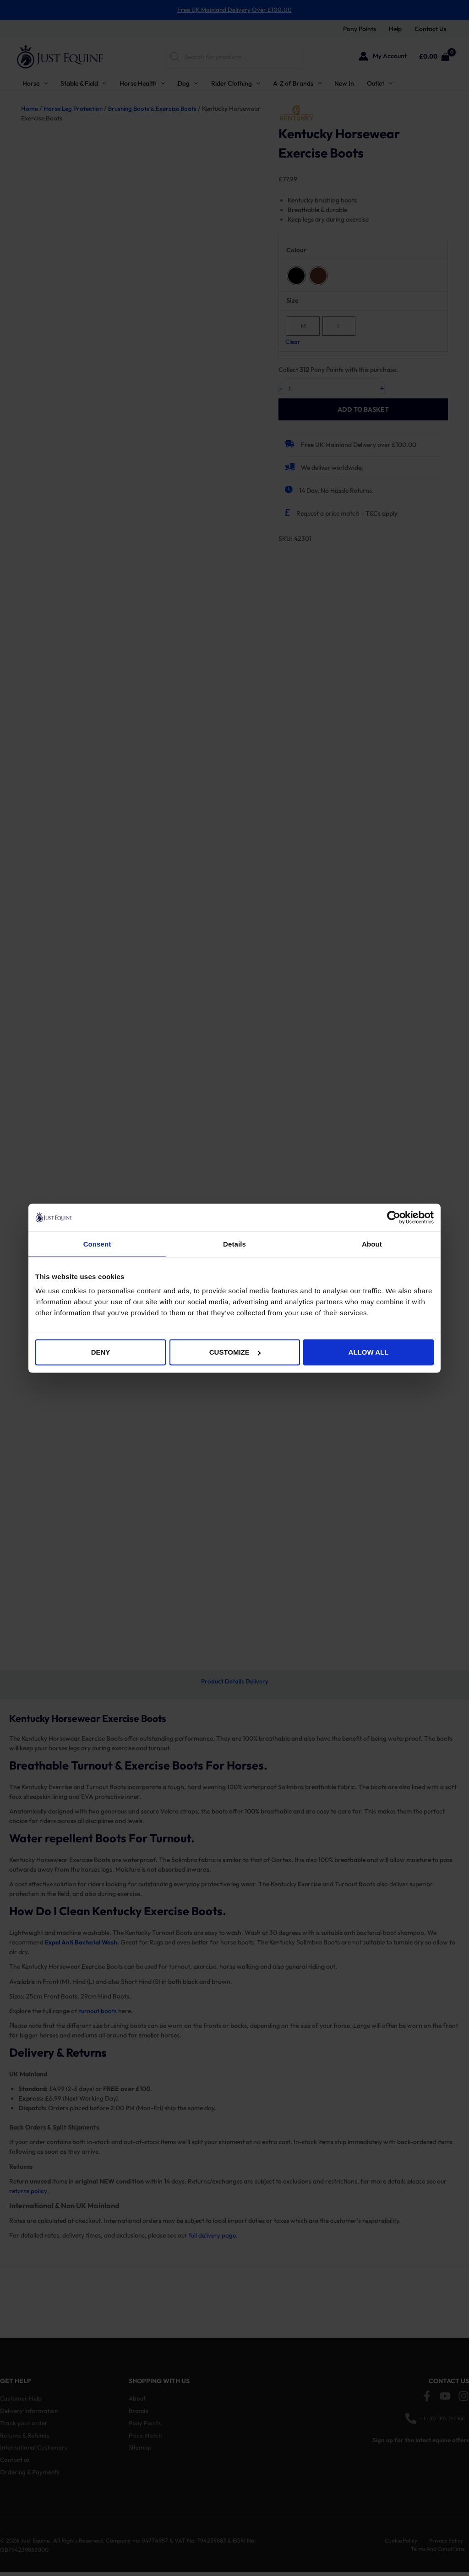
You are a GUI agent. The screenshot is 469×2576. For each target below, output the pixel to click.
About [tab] (372, 1243)
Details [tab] (234, 1243)
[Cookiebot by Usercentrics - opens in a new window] (394, 1217)
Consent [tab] (97, 1243)
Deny (100, 1352)
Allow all (369, 1352)
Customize (235, 1352)
